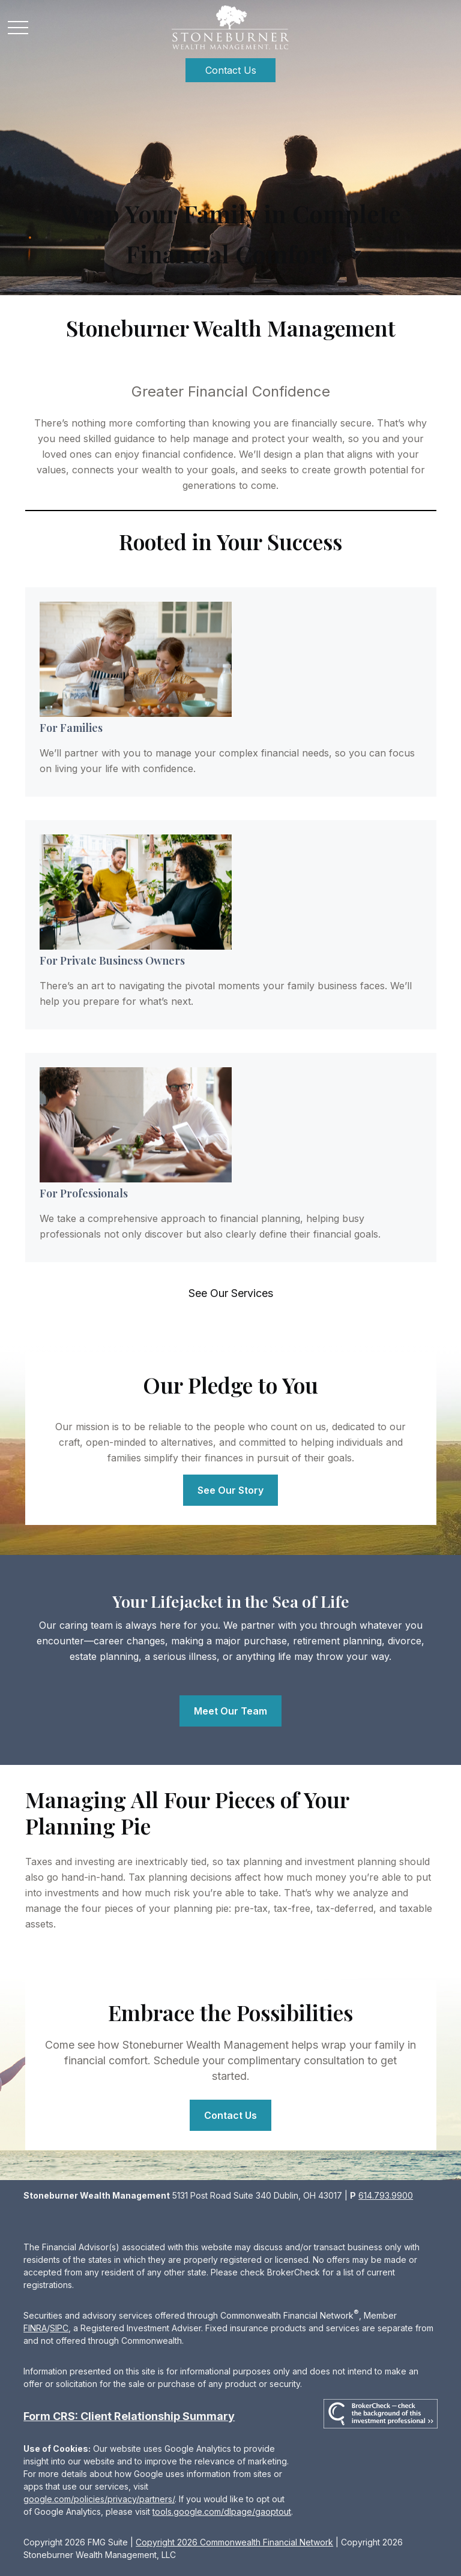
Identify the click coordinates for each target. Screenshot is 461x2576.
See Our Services (230, 1293)
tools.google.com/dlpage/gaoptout (221, 2511)
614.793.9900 (385, 2195)
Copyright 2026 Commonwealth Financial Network (234, 2542)
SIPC (59, 2328)
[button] (230, 70)
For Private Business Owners (112, 960)
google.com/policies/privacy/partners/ (99, 2499)
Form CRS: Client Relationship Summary (129, 2416)
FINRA (35, 2328)
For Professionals (84, 1193)
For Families (71, 727)
